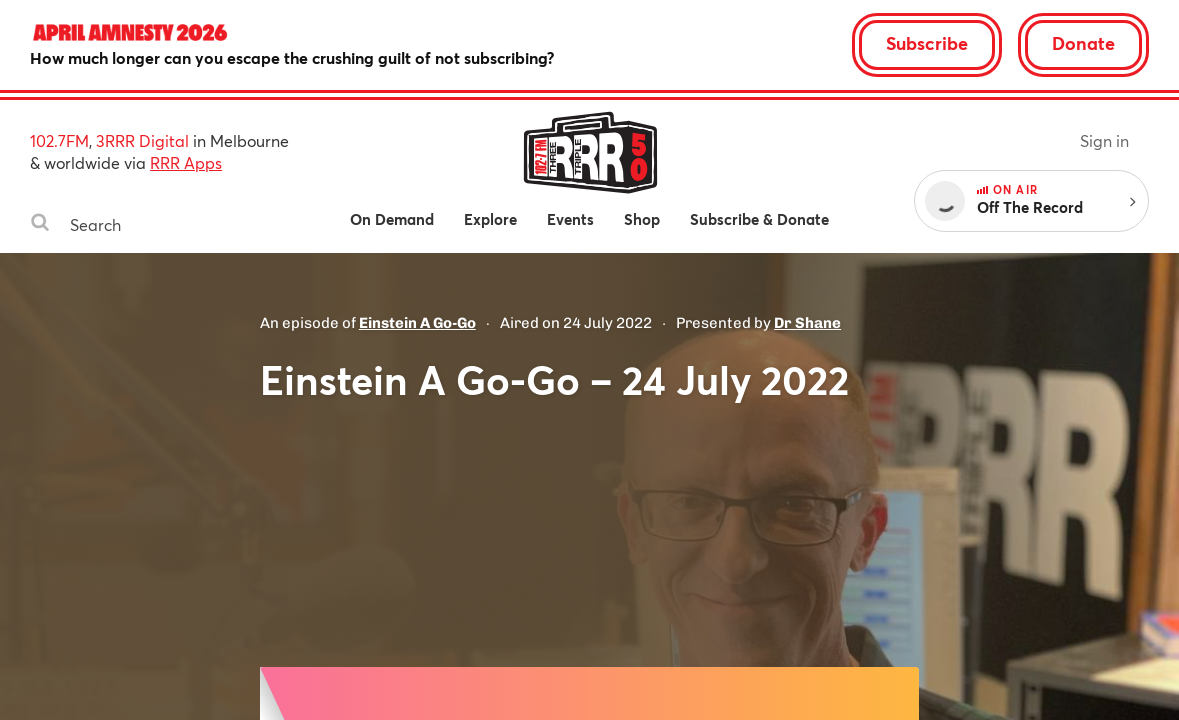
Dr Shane (807, 323)
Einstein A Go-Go (417, 323)
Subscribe (927, 43)
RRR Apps (186, 162)
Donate (1083, 43)
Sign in (1104, 140)
